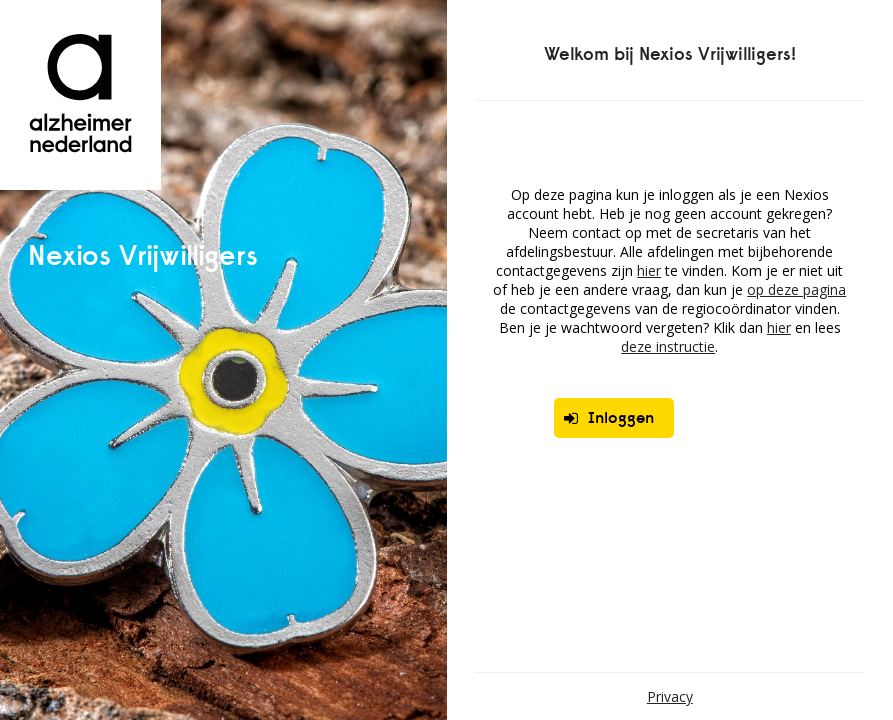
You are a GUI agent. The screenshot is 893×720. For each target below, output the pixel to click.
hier (649, 270)
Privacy (670, 696)
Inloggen (609, 417)
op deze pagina (796, 289)
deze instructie (668, 346)
